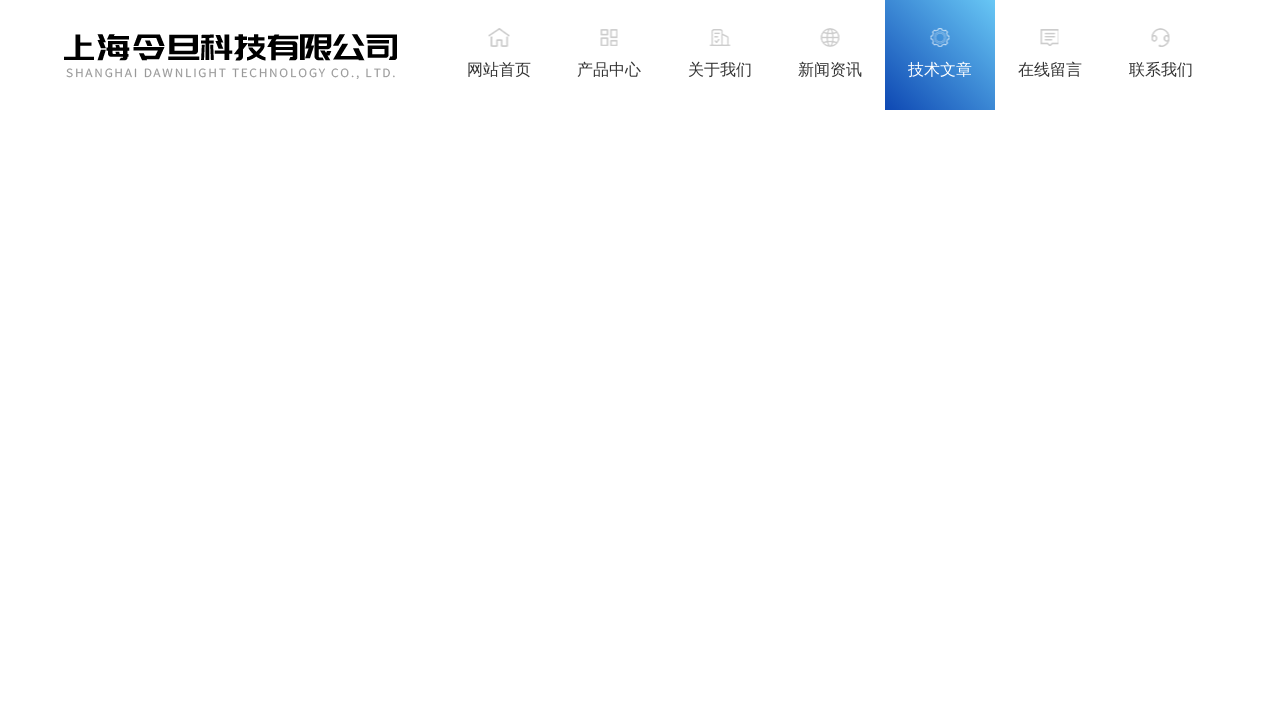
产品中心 (609, 69)
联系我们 (1161, 69)
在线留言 (1050, 69)
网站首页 (499, 69)
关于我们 (720, 69)
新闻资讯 (830, 69)
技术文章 (940, 69)
